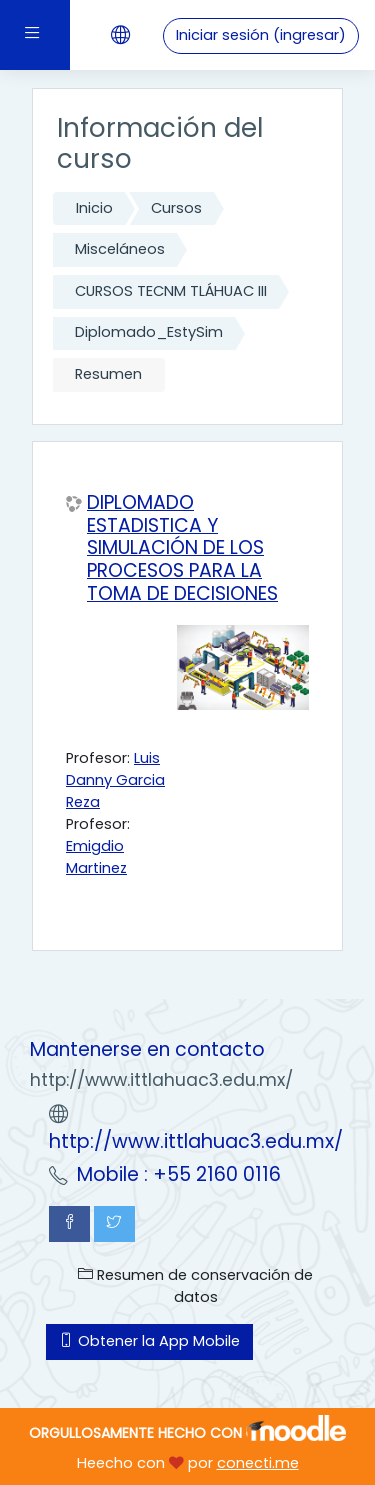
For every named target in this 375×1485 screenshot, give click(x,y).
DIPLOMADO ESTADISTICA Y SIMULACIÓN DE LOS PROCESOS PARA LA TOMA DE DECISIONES (182, 549)
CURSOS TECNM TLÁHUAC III (171, 291)
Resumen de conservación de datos (195, 1286)
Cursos (176, 208)
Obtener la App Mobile (149, 1341)
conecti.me (258, 1463)
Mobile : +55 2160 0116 (179, 1174)
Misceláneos (120, 249)
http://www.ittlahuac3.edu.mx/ (196, 1141)
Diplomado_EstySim (149, 332)
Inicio (94, 208)
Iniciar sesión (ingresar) (261, 35)
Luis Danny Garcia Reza (115, 780)
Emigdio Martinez (96, 857)
